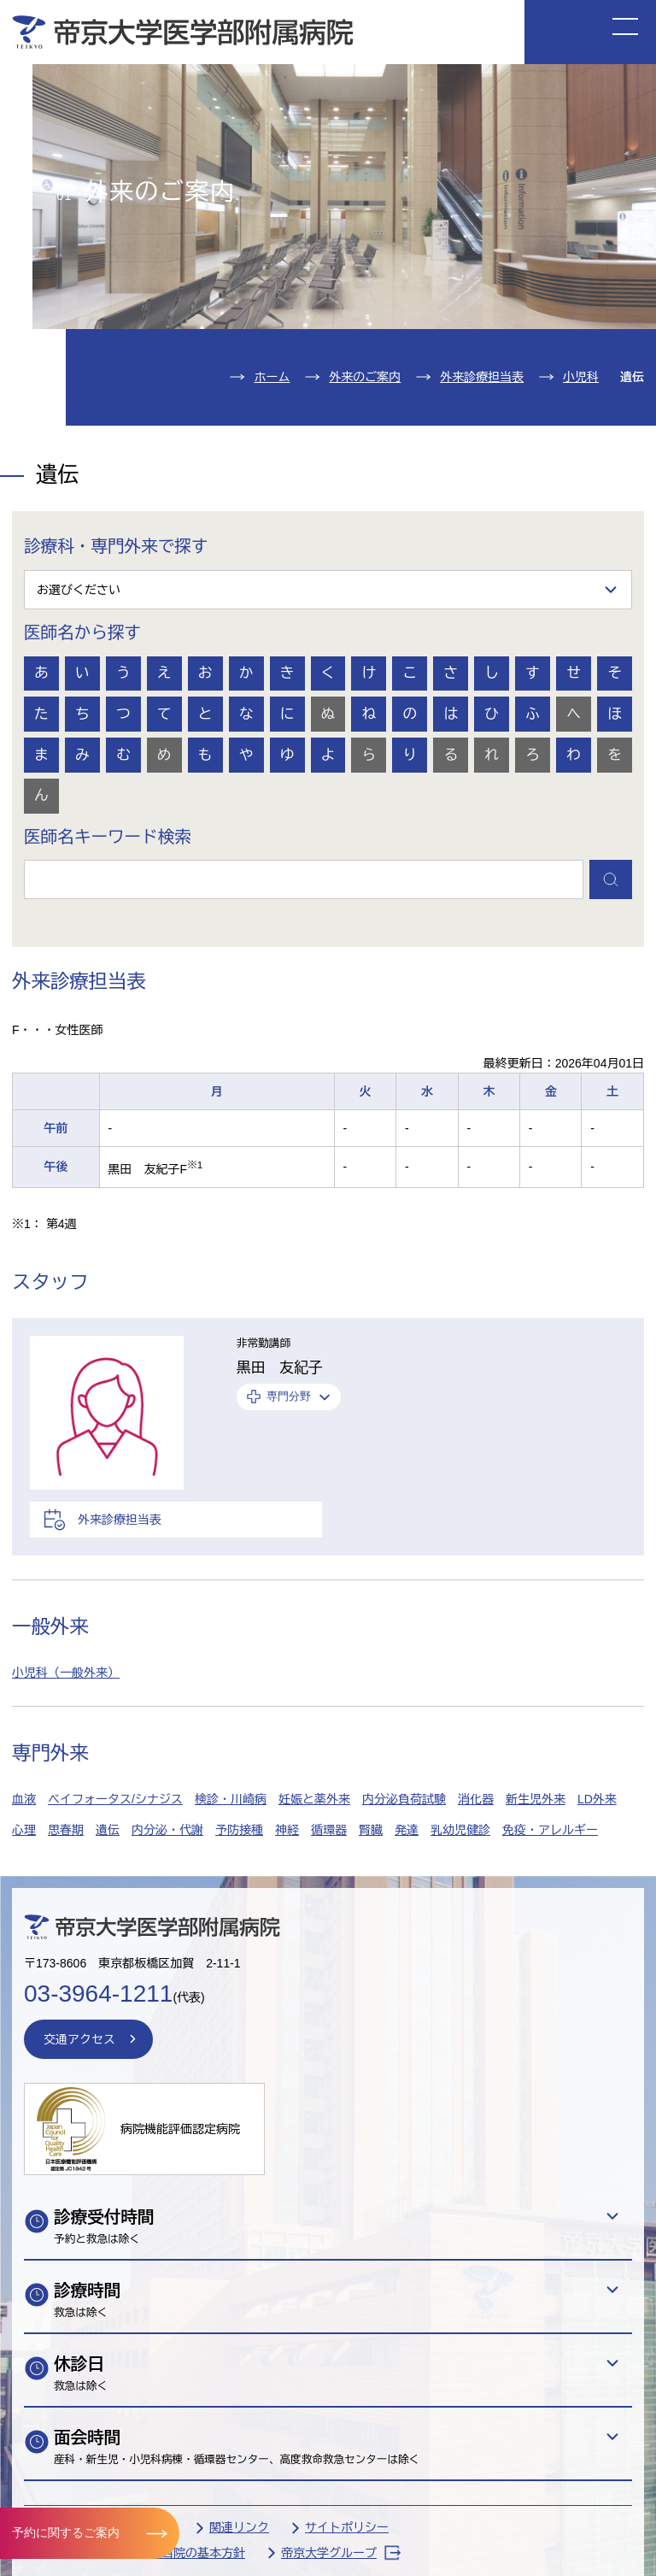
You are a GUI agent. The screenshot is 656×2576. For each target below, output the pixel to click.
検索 (610, 879)
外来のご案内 (365, 377)
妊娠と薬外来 (314, 1799)
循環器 (329, 1830)
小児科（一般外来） (66, 1672)
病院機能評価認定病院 (180, 2129)
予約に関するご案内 (66, 2532)
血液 (24, 1799)
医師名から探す (82, 632)
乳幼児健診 (460, 1830)
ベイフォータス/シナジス (115, 1799)
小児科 (581, 377)
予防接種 (239, 1830)
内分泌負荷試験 (404, 1799)
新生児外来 (535, 1799)
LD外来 (597, 1799)
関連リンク (239, 2527)
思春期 (66, 1830)
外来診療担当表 (482, 377)
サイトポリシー (347, 2527)
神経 (287, 1830)
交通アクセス (79, 2039)
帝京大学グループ (341, 2552)
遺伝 (108, 1830)
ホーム (272, 377)
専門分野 (288, 1397)
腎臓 (371, 1830)
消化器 (476, 1799)
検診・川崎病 (230, 1799)
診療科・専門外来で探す (116, 546)
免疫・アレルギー (550, 1830)
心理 (24, 1830)
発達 (407, 1830)
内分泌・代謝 (167, 1830)
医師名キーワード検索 (107, 836)
